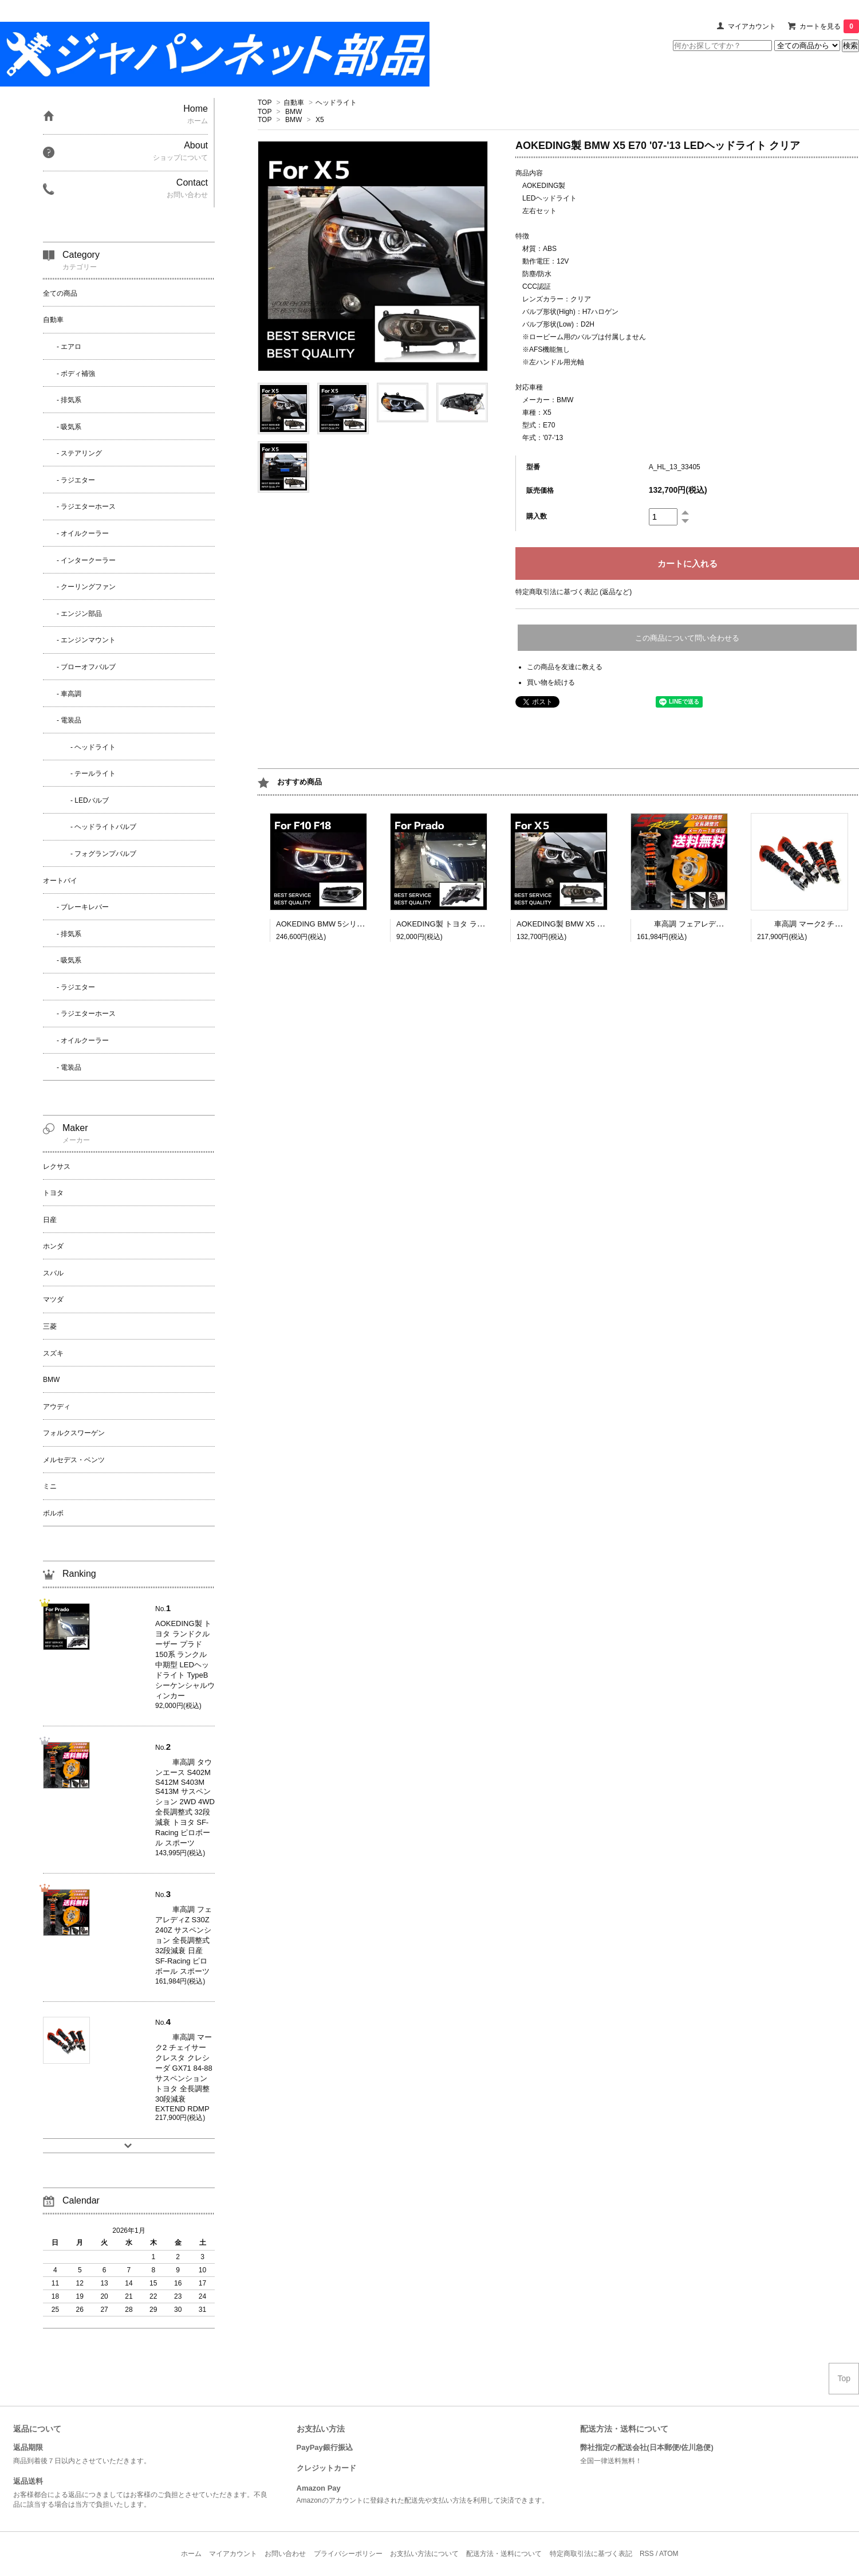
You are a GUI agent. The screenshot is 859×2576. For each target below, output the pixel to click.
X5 (320, 120)
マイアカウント (752, 26)
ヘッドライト (336, 103)
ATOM (669, 2554)
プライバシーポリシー (348, 2554)
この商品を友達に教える (564, 667)
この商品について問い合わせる (687, 638)
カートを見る (829, 26)
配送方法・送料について (504, 2554)
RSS (647, 2554)
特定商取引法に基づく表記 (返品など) (573, 592)
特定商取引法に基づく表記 (591, 2554)
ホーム (191, 2554)
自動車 (293, 103)
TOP (264, 103)
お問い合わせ (285, 2554)
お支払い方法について (424, 2554)
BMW (293, 112)
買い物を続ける (551, 682)
